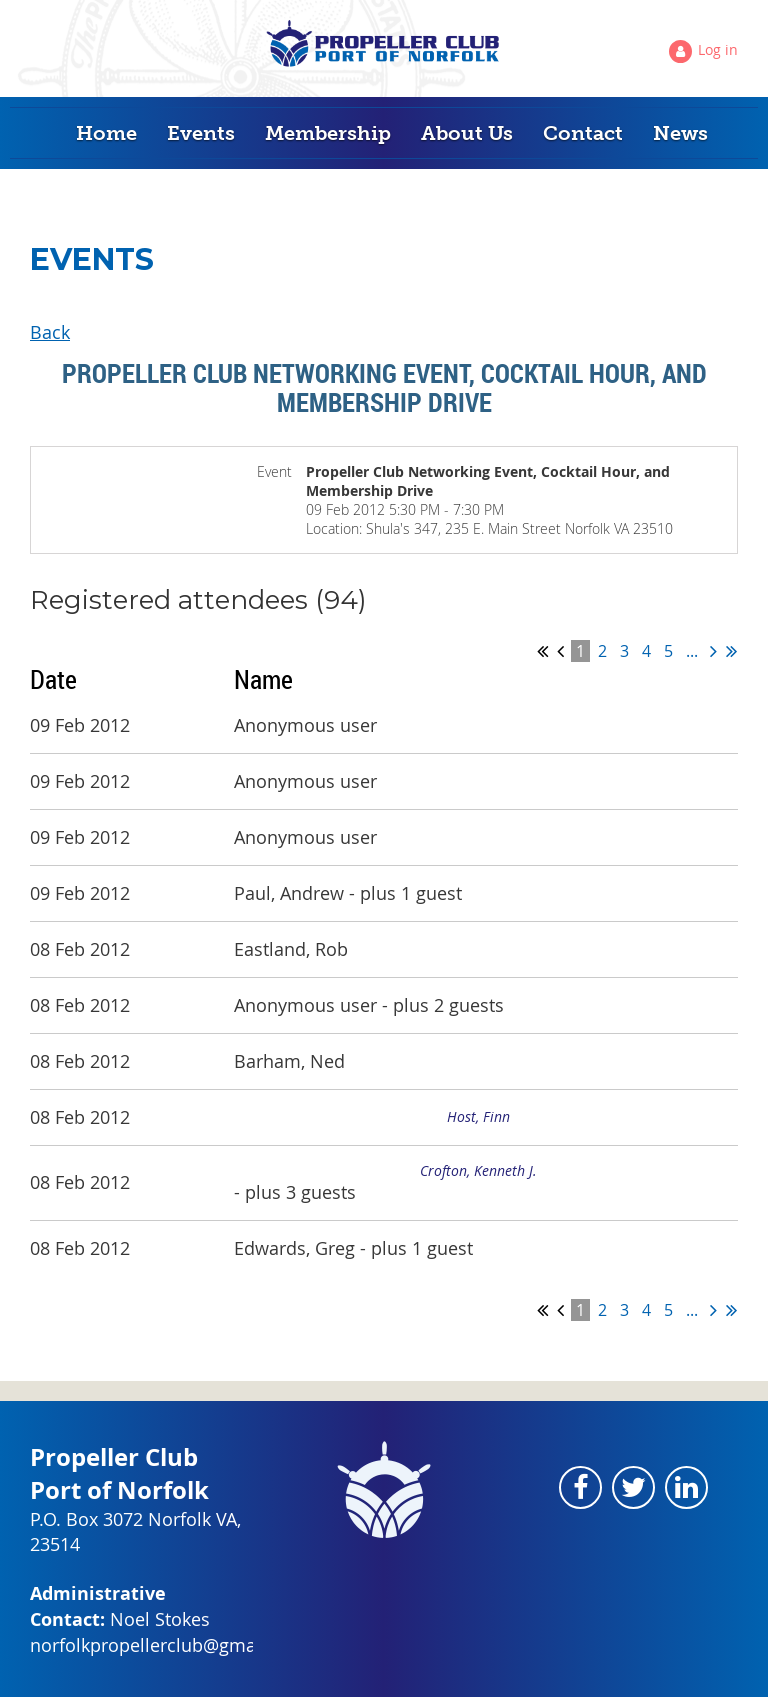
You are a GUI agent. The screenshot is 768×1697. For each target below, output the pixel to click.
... (692, 651)
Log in (718, 49)
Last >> (731, 651)
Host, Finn (478, 1116)
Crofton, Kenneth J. (478, 1170)
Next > (713, 651)
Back (50, 332)
